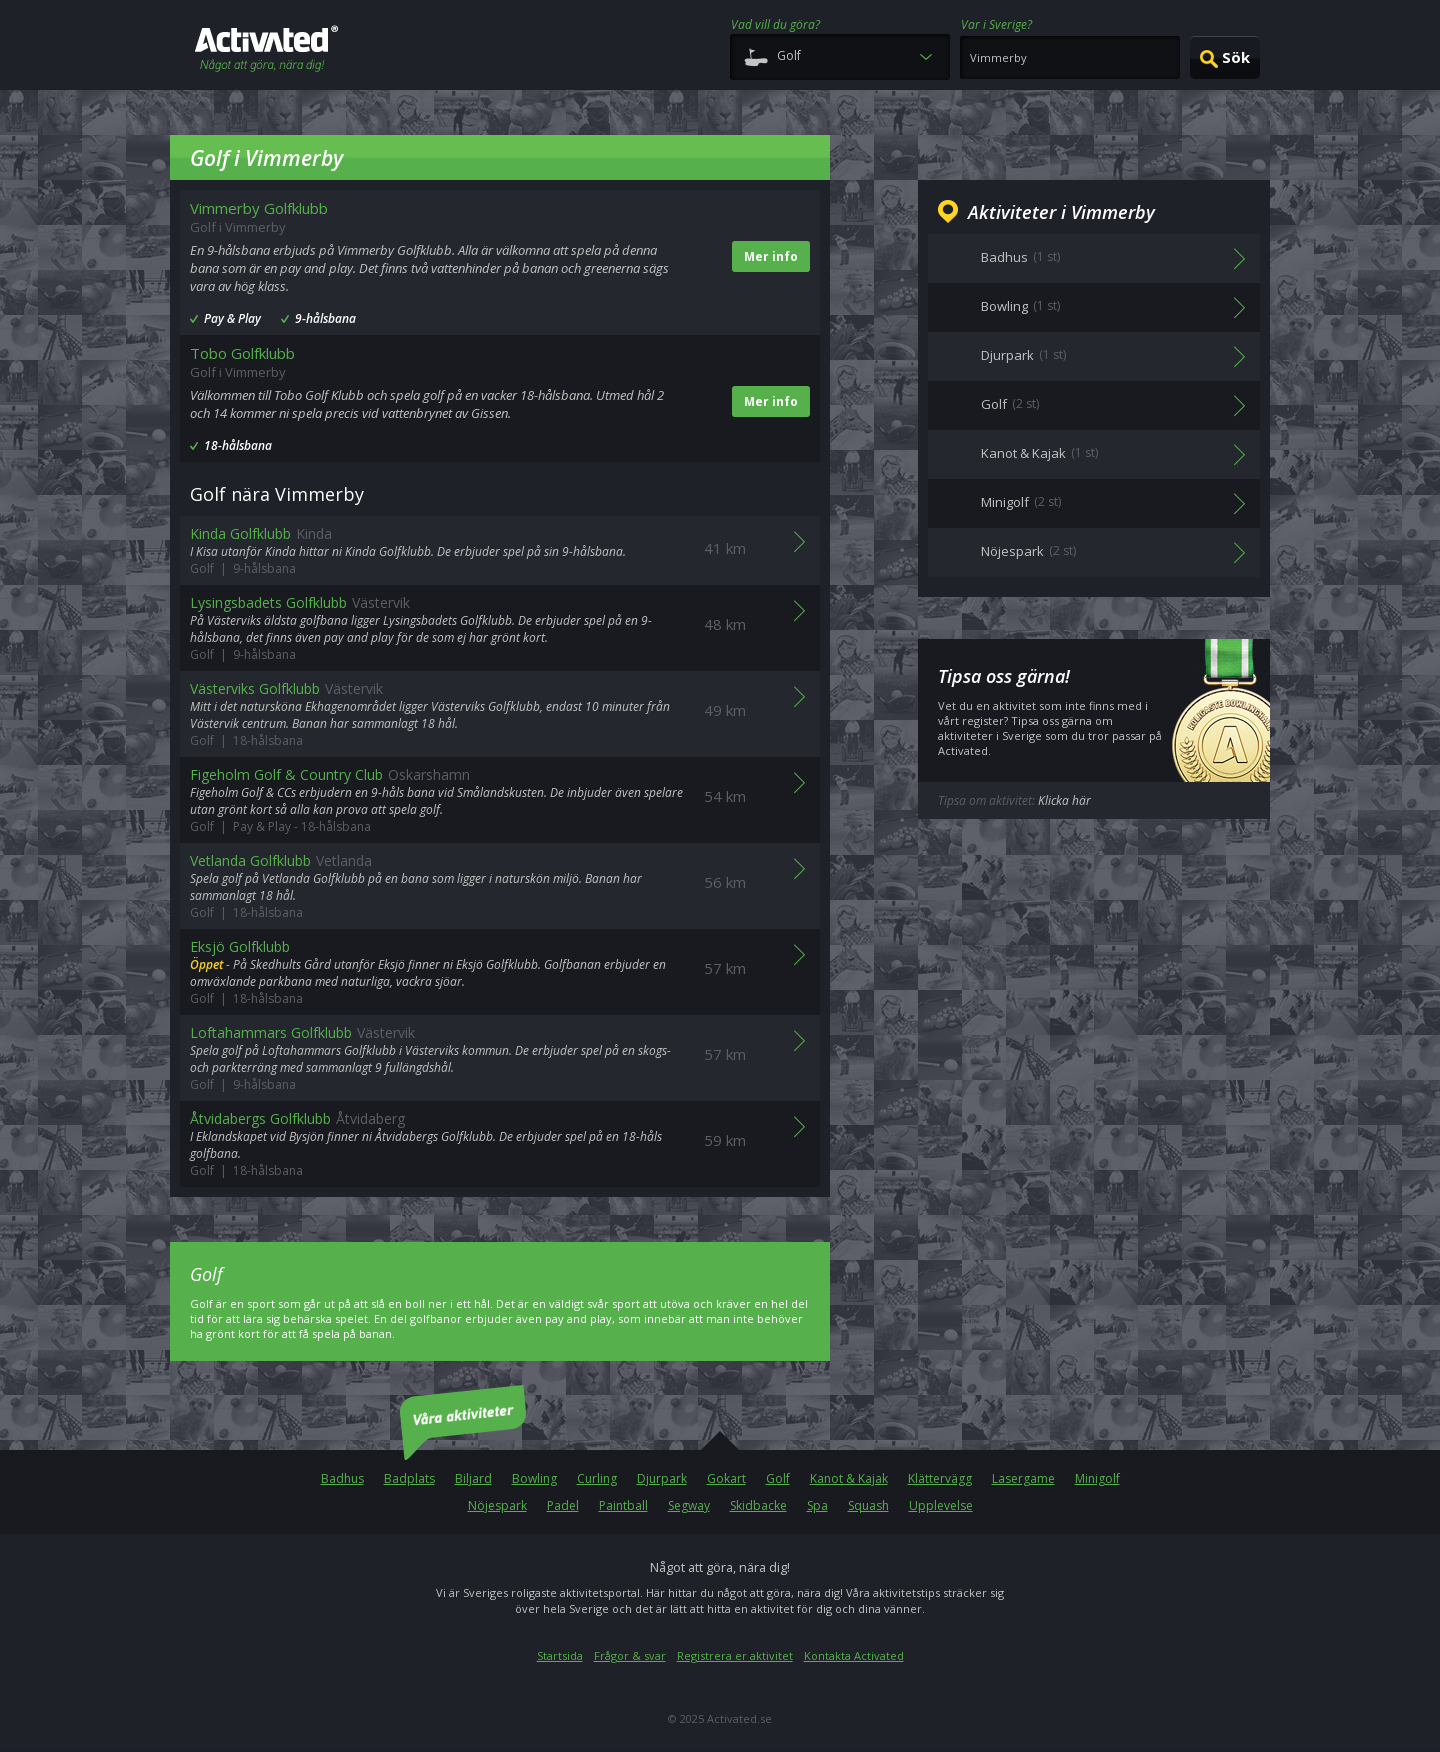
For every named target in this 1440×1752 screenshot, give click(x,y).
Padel (563, 1505)
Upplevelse (941, 1505)
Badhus (342, 1478)
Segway (689, 1505)
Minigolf (1097, 1478)
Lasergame (1023, 1478)
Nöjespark (497, 1505)
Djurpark (662, 1478)
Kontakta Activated (854, 1655)
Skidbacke (758, 1505)
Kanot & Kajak (849, 1478)
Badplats (409, 1478)
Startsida (560, 1655)
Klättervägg (940, 1478)
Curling (597, 1478)
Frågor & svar (630, 1655)
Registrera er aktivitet (735, 1655)
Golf (778, 1478)
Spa (817, 1505)
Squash (868, 1505)
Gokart (726, 1478)
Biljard (473, 1478)
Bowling (534, 1478)
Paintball (623, 1505)
